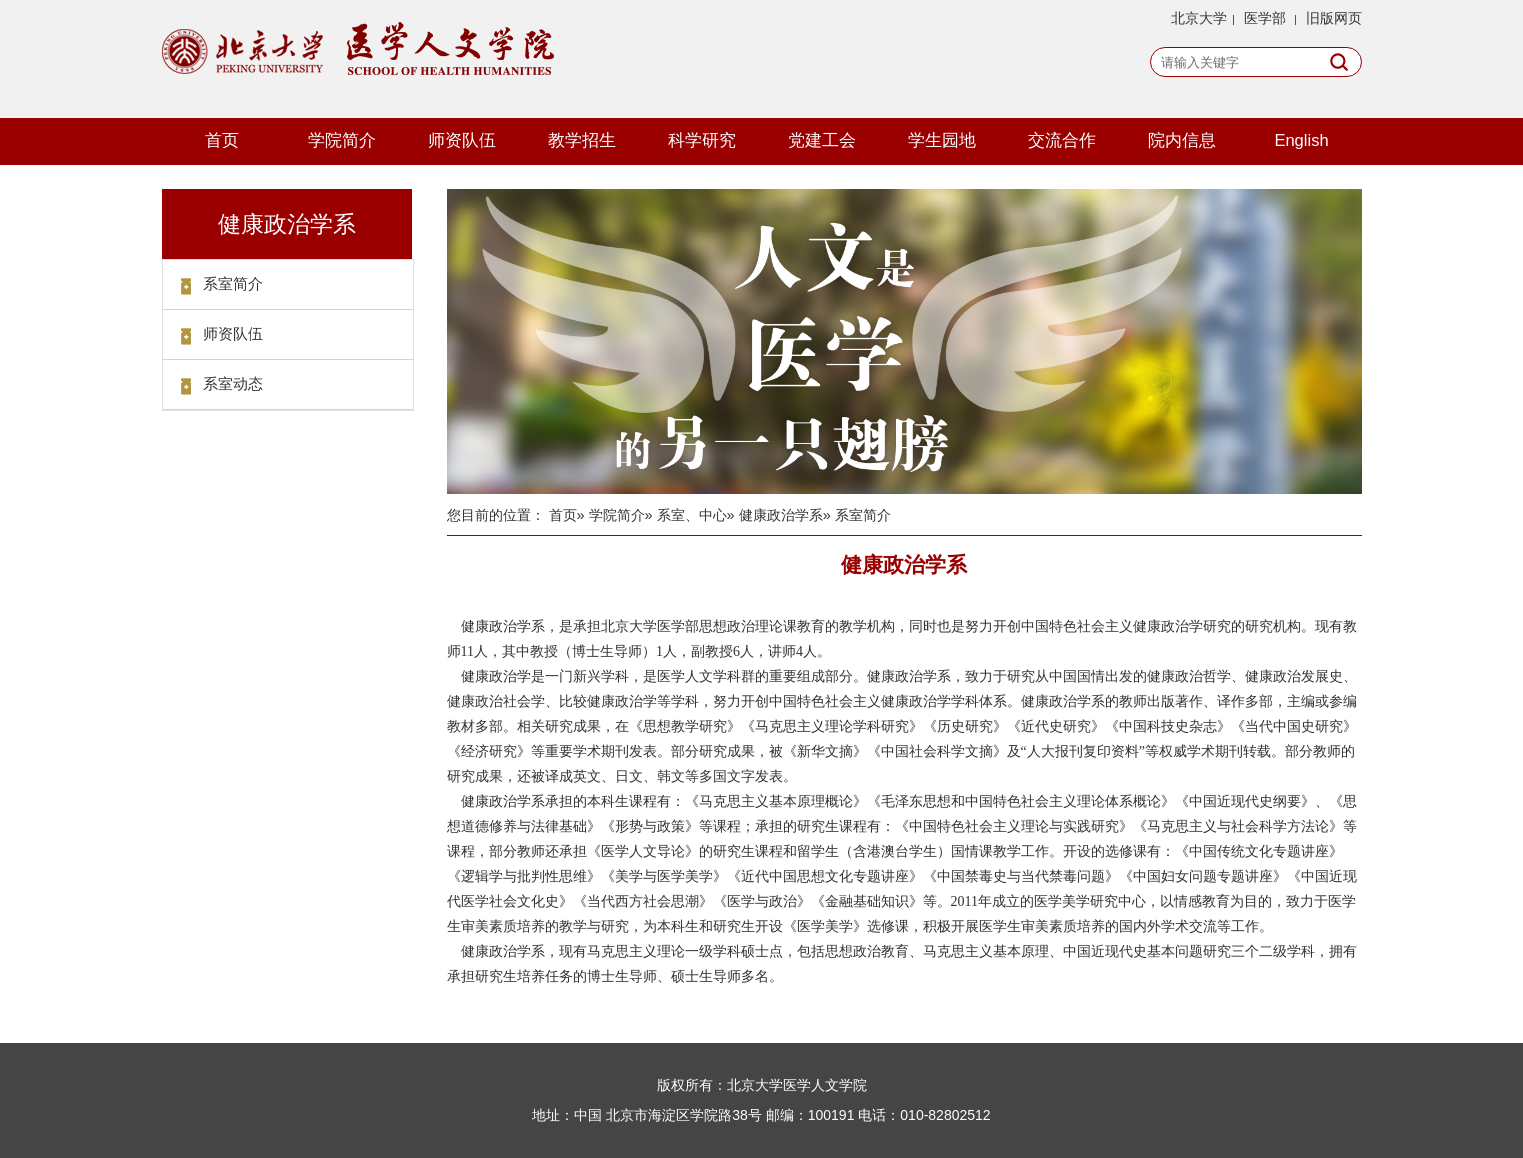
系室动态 (233, 383)
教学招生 (582, 140)
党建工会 (822, 140)
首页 (222, 140)
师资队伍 (462, 140)
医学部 (1265, 18)
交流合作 (1062, 140)
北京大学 (1199, 18)
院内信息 (1182, 140)
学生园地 (942, 140)
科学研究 (702, 140)
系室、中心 (692, 515)
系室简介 (233, 283)
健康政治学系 (781, 515)
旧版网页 (1334, 18)
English (1301, 140)
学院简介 (342, 140)
